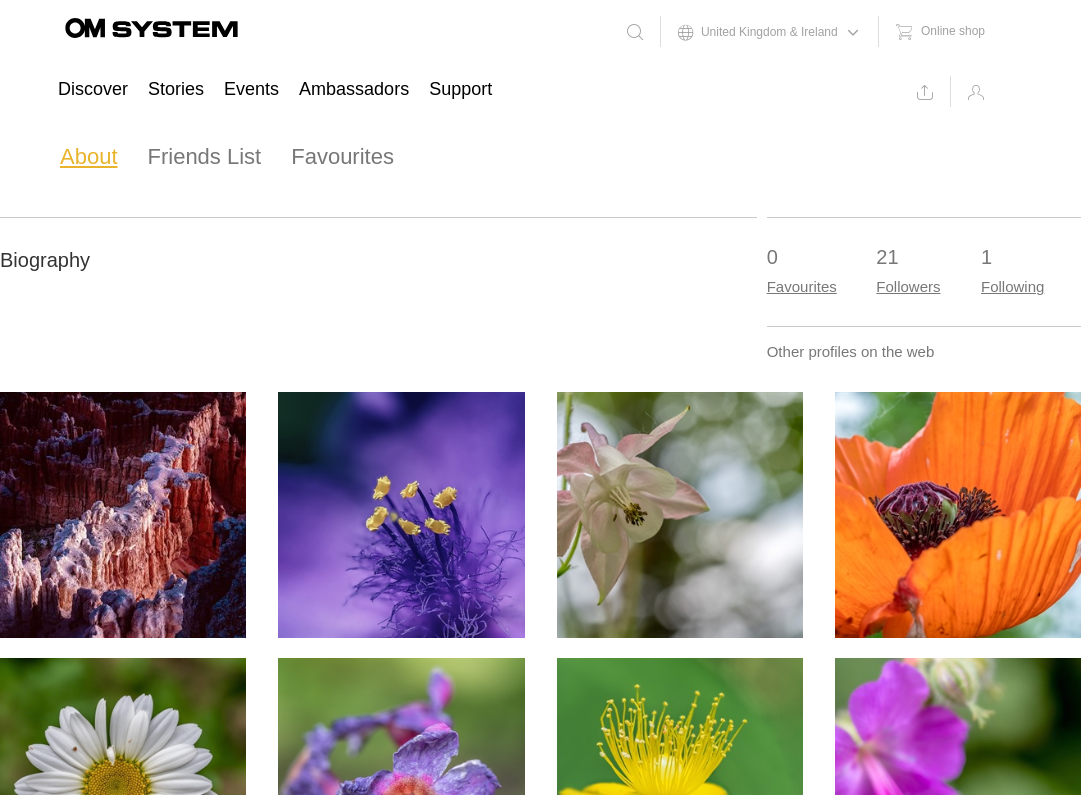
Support (460, 89)
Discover (93, 89)
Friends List (205, 156)
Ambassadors (354, 89)
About (89, 156)
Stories (176, 89)
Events (251, 89)
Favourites (342, 156)
